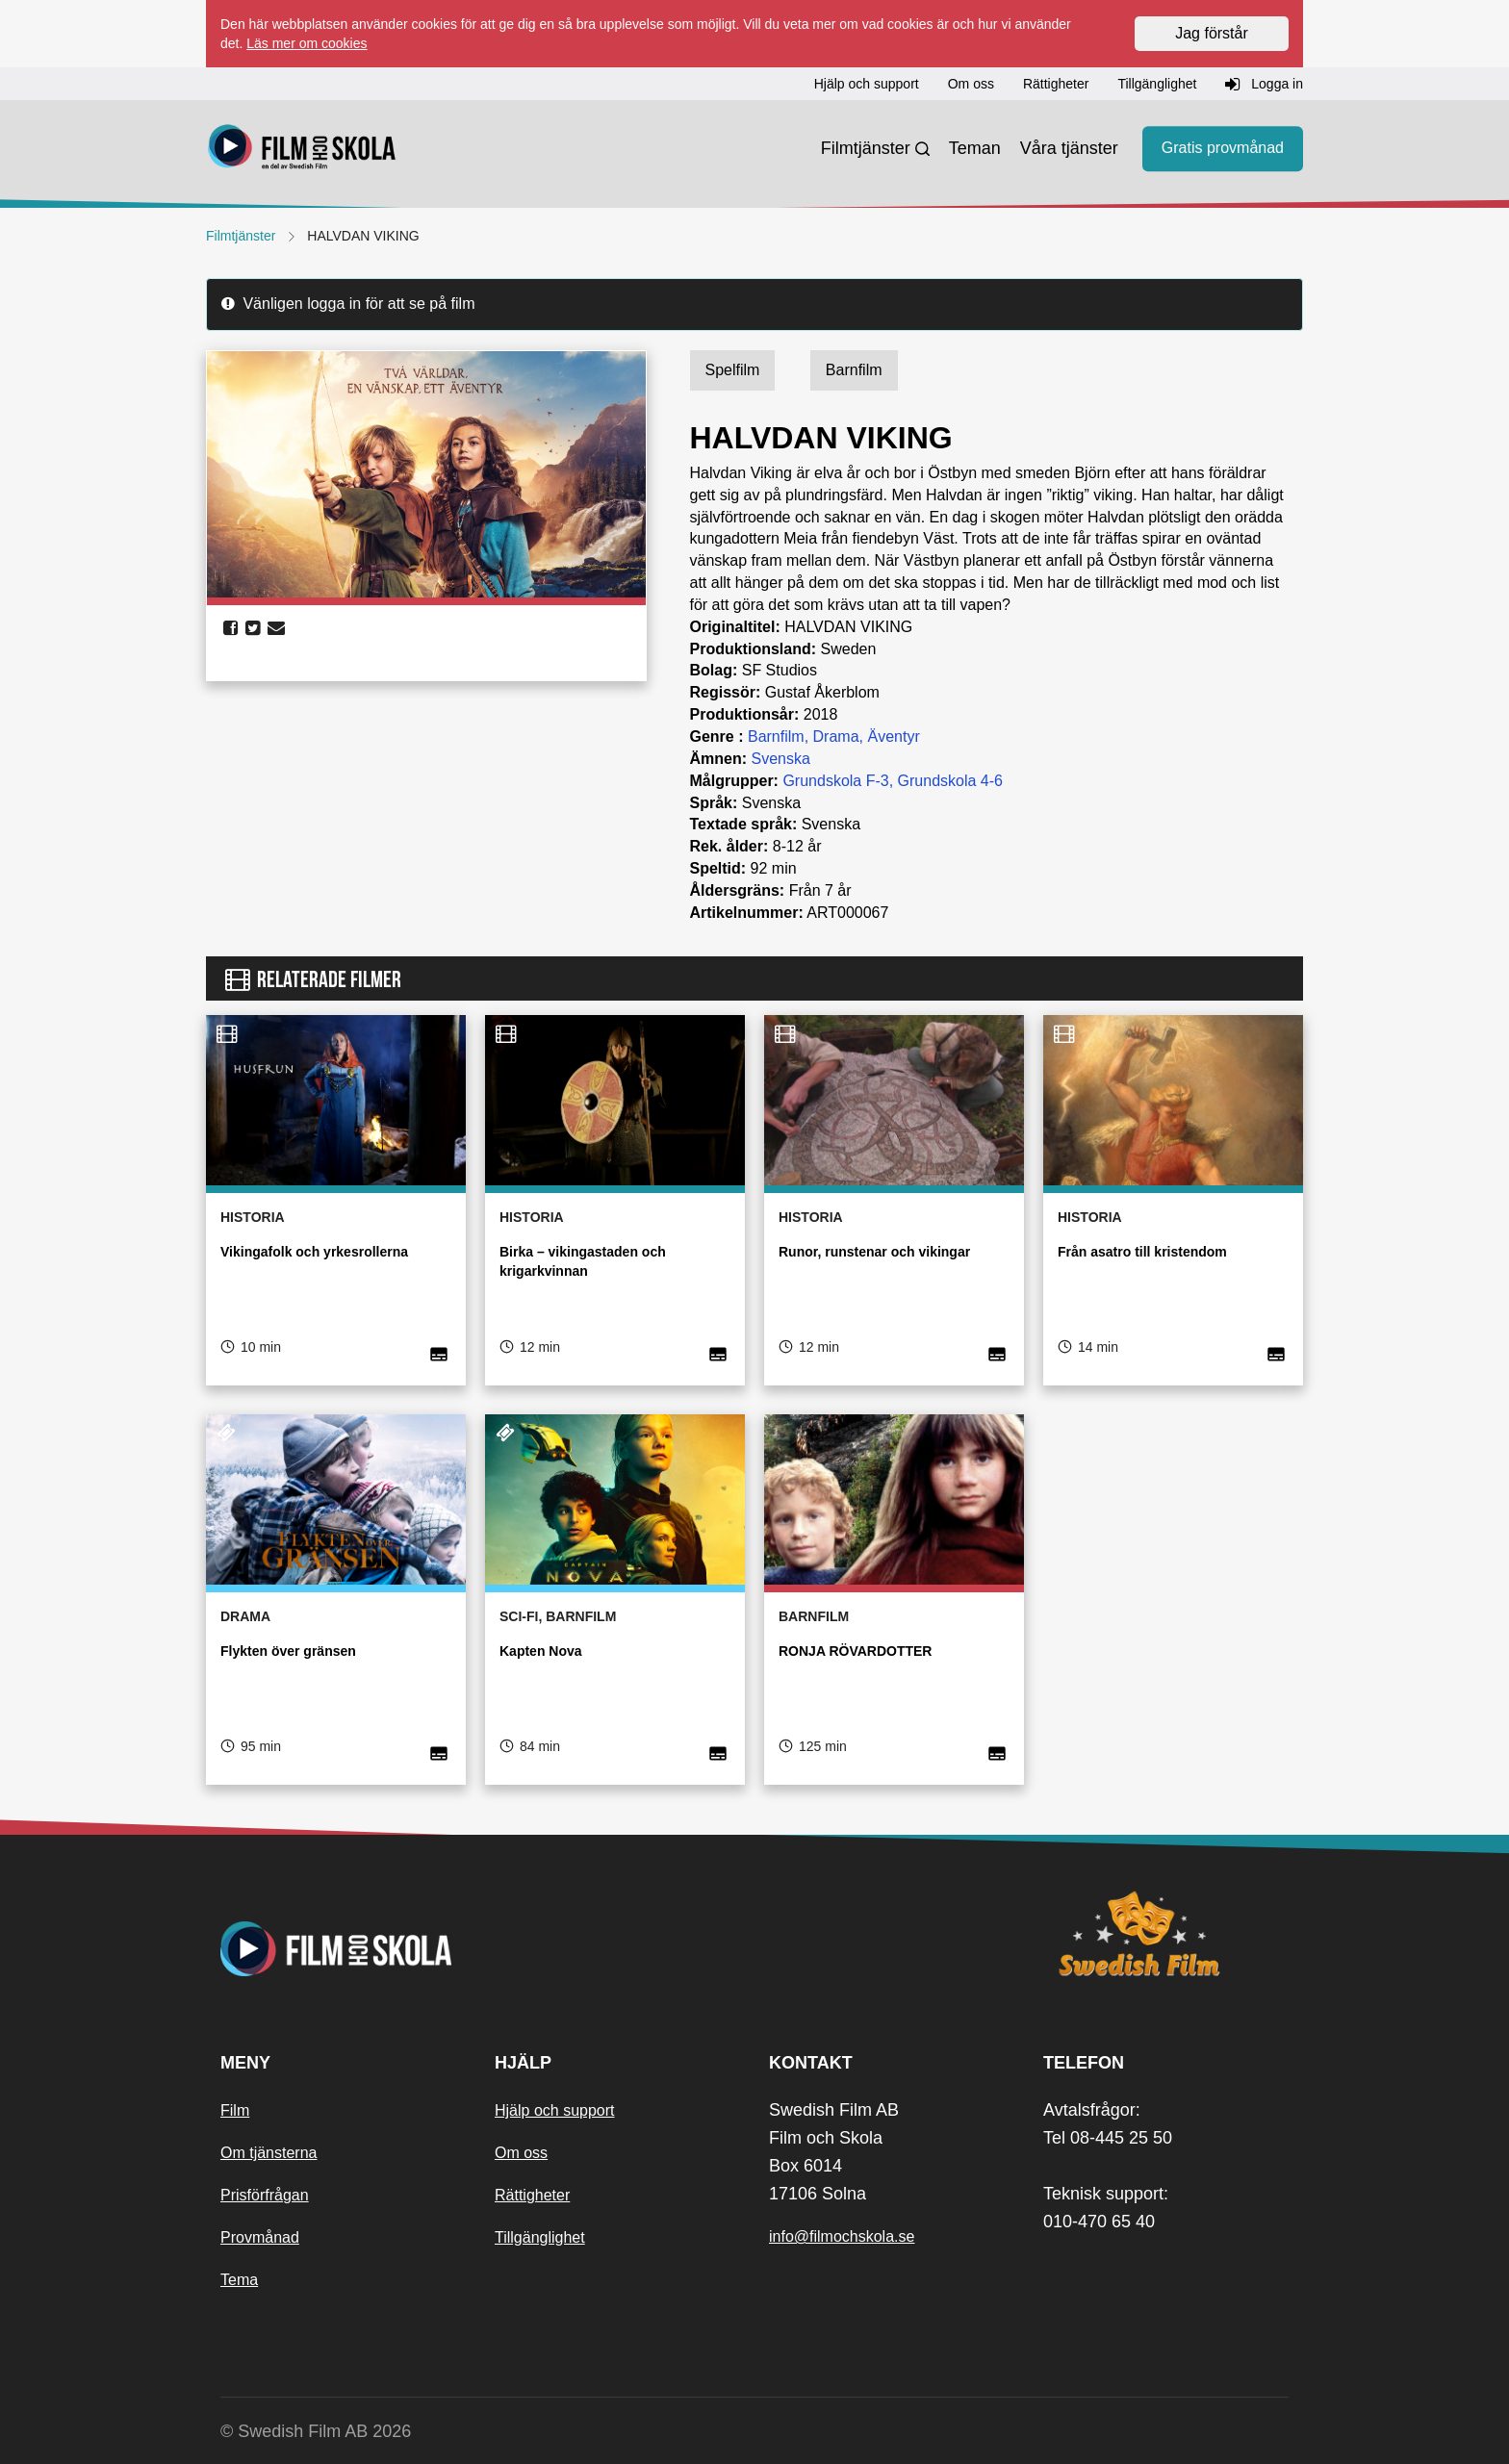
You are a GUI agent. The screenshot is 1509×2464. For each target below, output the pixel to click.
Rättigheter (532, 2195)
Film (234, 2110)
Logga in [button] (1264, 84)
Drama (836, 736)
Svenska (781, 758)
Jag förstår (1211, 33)
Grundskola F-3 (835, 781)
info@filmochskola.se (841, 2236)
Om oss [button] (971, 83)
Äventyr (893, 736)
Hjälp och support (555, 2110)
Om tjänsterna (268, 2153)
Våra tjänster (1069, 148)
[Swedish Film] (1166, 1934)
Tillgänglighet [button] (1156, 83)
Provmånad (259, 2237)
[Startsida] (302, 149)
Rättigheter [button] (1055, 83)
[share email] (276, 628)
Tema (239, 2280)
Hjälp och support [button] (866, 83)
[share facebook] (230, 628)
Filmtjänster (865, 148)
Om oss (521, 2153)
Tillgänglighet (540, 2237)
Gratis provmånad (1223, 148)
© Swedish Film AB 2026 (315, 2431)
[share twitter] (252, 628)
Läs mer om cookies (306, 43)
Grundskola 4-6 (950, 781)
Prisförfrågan (264, 2195)
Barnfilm (776, 736)
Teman (975, 148)
